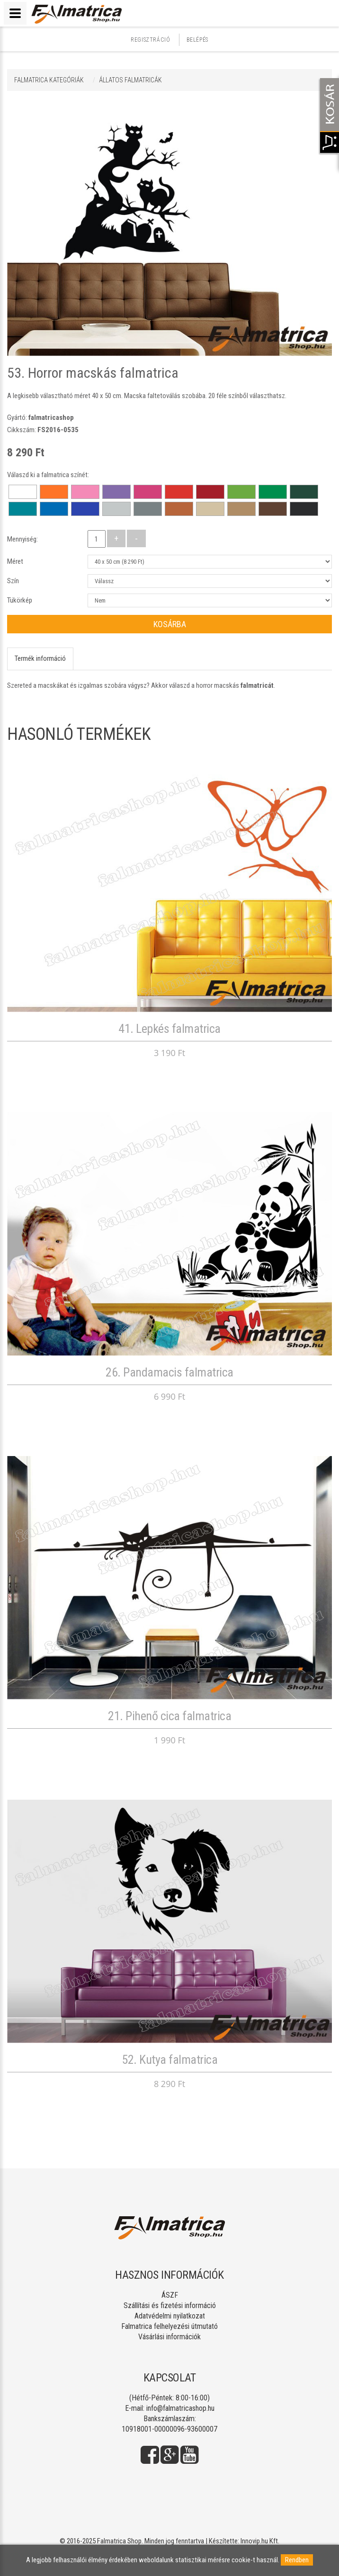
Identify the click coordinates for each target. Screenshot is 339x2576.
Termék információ (40, 658)
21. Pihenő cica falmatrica (169, 1716)
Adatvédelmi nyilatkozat (169, 2315)
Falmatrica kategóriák (49, 80)
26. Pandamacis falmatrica (169, 1372)
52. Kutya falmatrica (169, 2059)
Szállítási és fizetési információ (170, 2305)
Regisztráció (150, 39)
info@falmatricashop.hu (180, 2408)
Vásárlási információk (169, 2336)
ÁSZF (169, 2295)
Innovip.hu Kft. (260, 2541)
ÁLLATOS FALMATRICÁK (130, 80)
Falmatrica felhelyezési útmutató (169, 2326)
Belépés (197, 39)
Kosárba (169, 624)
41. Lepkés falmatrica (169, 1029)
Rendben (297, 2560)
